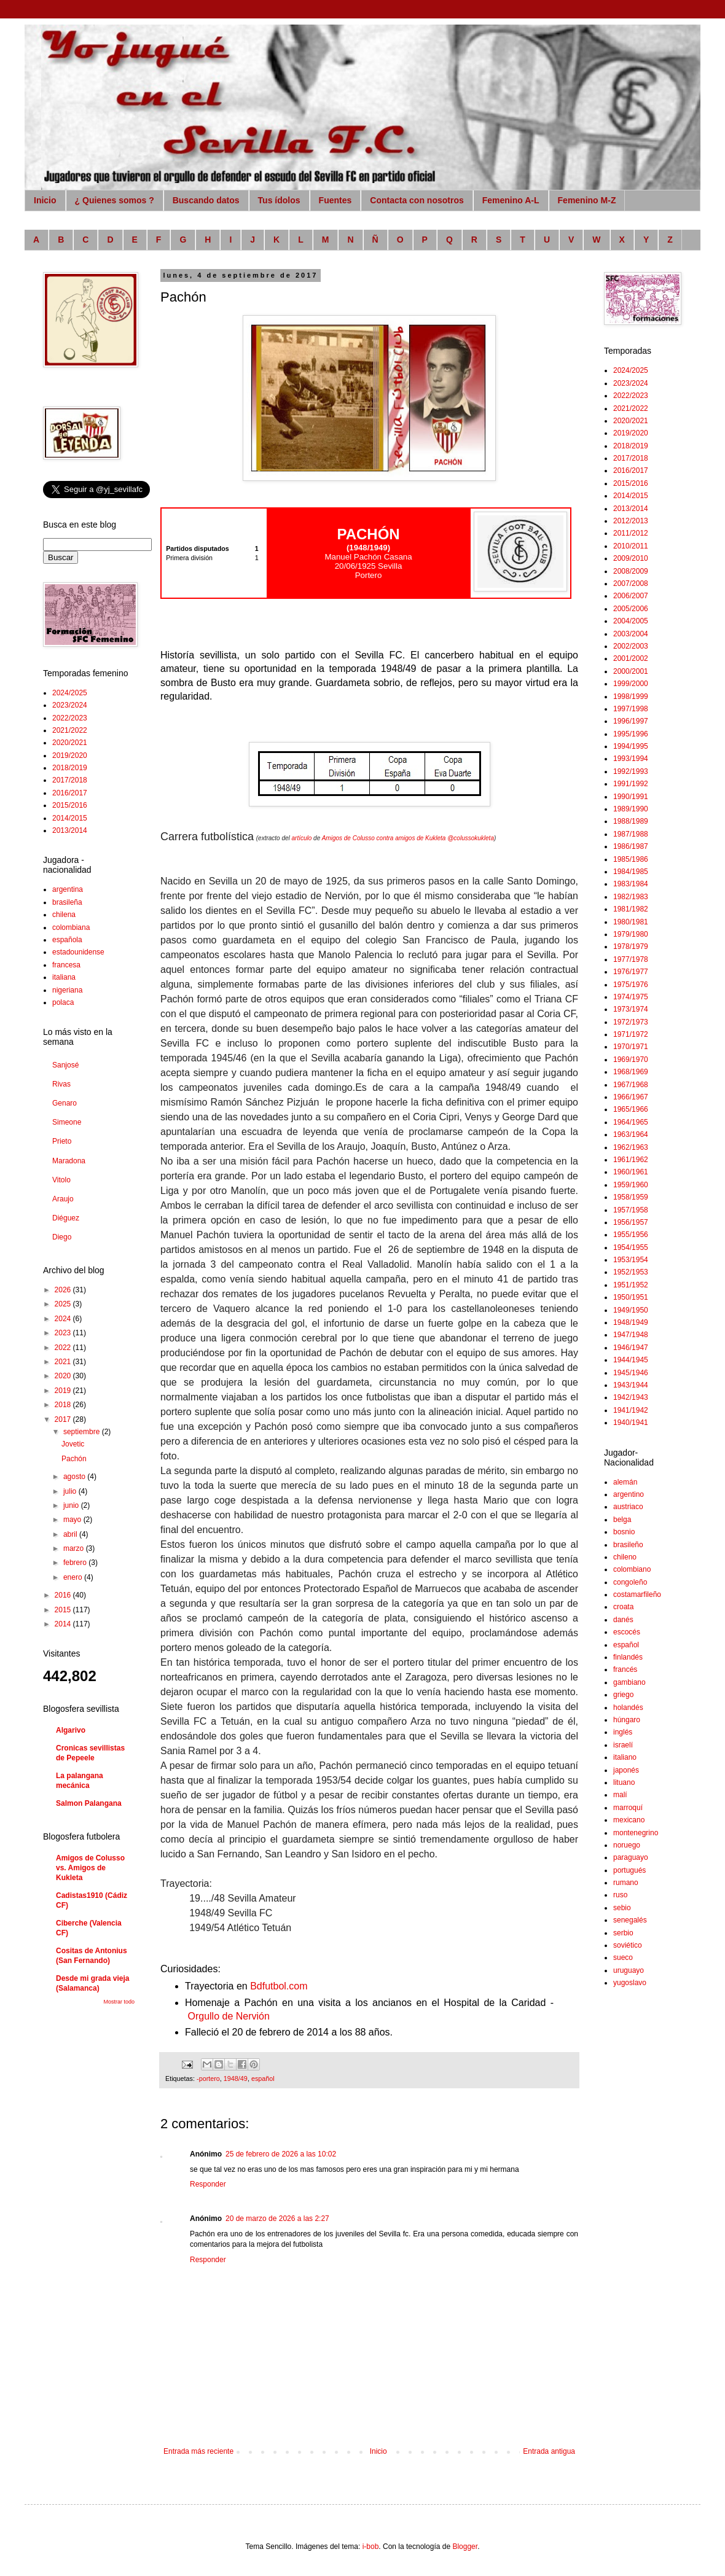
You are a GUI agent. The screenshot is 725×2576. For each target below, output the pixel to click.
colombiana (71, 927)
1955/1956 (630, 1234)
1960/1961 (630, 1172)
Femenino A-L (510, 200)
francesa (66, 965)
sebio (622, 1907)
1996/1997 (630, 721)
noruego (626, 1845)
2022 (64, 1347)
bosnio (624, 1532)
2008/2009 (630, 571)
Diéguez (65, 1218)
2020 (64, 1376)
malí (620, 1794)
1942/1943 (630, 1397)
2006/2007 (630, 595)
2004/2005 (630, 621)
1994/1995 (630, 746)
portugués (629, 1870)
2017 (64, 1419)
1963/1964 (630, 1134)
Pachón (74, 1458)
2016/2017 (69, 793)
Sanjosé (65, 1065)
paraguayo (630, 1857)
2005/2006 (630, 608)
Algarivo (70, 1730)
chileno (625, 1557)
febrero (75, 1562)
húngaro (626, 1719)
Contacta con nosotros (416, 200)
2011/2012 (630, 533)
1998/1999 (630, 696)
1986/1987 (630, 846)
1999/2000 (630, 683)
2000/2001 (630, 671)
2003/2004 (630, 634)
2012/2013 (630, 521)
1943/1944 (630, 1385)
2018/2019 (69, 767)
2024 (64, 1318)
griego (623, 1694)
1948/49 (236, 2078)
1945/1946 (630, 1372)
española (67, 939)
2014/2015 (69, 818)
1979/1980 (630, 934)
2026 (64, 1290)
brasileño (628, 1544)
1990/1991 (630, 796)
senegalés (630, 1920)
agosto (75, 1476)
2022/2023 (69, 718)
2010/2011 (630, 546)
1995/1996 (630, 734)
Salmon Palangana (89, 1803)
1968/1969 (630, 1071)
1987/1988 (630, 834)
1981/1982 (630, 909)
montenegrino (635, 1833)
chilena (64, 914)
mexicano (629, 1820)
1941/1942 (630, 1410)
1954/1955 (630, 1247)
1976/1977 (630, 971)
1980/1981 (630, 922)
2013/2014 (69, 830)
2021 (64, 1361)
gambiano (629, 1682)
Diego (61, 1237)
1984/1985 (630, 871)
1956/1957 (630, 1222)
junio (72, 1505)
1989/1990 (630, 809)
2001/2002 (630, 658)
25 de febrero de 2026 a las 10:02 (280, 2154)
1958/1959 (630, 1197)
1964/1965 (630, 1122)
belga (622, 1519)
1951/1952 (630, 1285)
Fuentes (335, 200)
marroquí (628, 1807)
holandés (628, 1707)
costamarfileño (637, 1594)
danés (623, 1619)
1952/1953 (630, 1272)
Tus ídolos (279, 200)
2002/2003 (630, 646)
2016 (64, 1595)
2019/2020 (69, 755)
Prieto (61, 1141)
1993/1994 (630, 758)
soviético (627, 1945)
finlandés (628, 1657)
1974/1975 (630, 997)
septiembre (82, 1431)
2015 (64, 1610)
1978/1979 (630, 946)
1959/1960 (630, 1185)
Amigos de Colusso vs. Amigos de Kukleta (90, 1868)
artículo (302, 838)
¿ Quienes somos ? (114, 200)
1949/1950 (630, 1310)
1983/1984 (630, 884)
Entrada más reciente (198, 2451)
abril (71, 1534)
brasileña (67, 902)
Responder (208, 2184)
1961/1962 (630, 1159)
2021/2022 (69, 730)
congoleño (630, 1582)
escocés (626, 1632)
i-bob (370, 2546)
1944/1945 (630, 1360)
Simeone (66, 1122)
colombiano (632, 1569)
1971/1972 (630, 1034)
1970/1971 (630, 1046)
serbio (623, 1933)
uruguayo (628, 1970)
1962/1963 (630, 1147)
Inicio (45, 200)
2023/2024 (69, 705)
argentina (67, 889)
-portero (208, 2078)
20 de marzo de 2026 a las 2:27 (277, 2218)
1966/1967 (630, 1097)
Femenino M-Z (587, 200)
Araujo (63, 1199)
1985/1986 (630, 859)
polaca (63, 1002)
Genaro (64, 1103)
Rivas (61, 1084)
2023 (64, 1333)
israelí (623, 1745)
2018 (64, 1404)
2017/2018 (69, 780)
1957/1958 (630, 1210)
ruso (620, 1895)
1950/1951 (630, 1297)
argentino (628, 1494)
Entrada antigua (549, 2451)
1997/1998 (630, 708)
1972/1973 (630, 1022)
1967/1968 (630, 1084)
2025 (64, 1304)
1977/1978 (630, 959)
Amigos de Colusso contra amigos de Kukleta (384, 838)
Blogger (464, 2546)
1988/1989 (630, 821)
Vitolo (61, 1180)
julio (71, 1491)
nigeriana (67, 990)
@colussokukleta (470, 838)
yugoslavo (629, 1982)
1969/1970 (630, 1059)
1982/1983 (630, 896)
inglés (622, 1732)
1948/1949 (630, 1322)
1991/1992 (630, 783)
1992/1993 (630, 771)
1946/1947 (630, 1347)
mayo (73, 1519)
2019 (64, 1390)
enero (73, 1577)
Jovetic (72, 1444)
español (263, 2078)
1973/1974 (630, 1009)
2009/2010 (630, 558)
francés (625, 1669)
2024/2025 (69, 693)
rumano (625, 1882)
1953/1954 (630, 1259)
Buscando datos (206, 200)
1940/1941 (630, 1422)
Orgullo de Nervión (228, 2016)
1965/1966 (630, 1109)
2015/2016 (69, 805)
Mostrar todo (119, 2002)
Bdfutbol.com (278, 1986)
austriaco (628, 1506)
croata (623, 1606)
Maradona (68, 1161)
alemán (625, 1482)
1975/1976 (630, 984)
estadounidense (78, 952)
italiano (625, 1757)
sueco (623, 1957)
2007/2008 (630, 583)
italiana (64, 977)
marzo (74, 1548)
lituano (624, 1782)
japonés (626, 1770)
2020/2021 (69, 742)
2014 (64, 1624)
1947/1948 (630, 1334)
